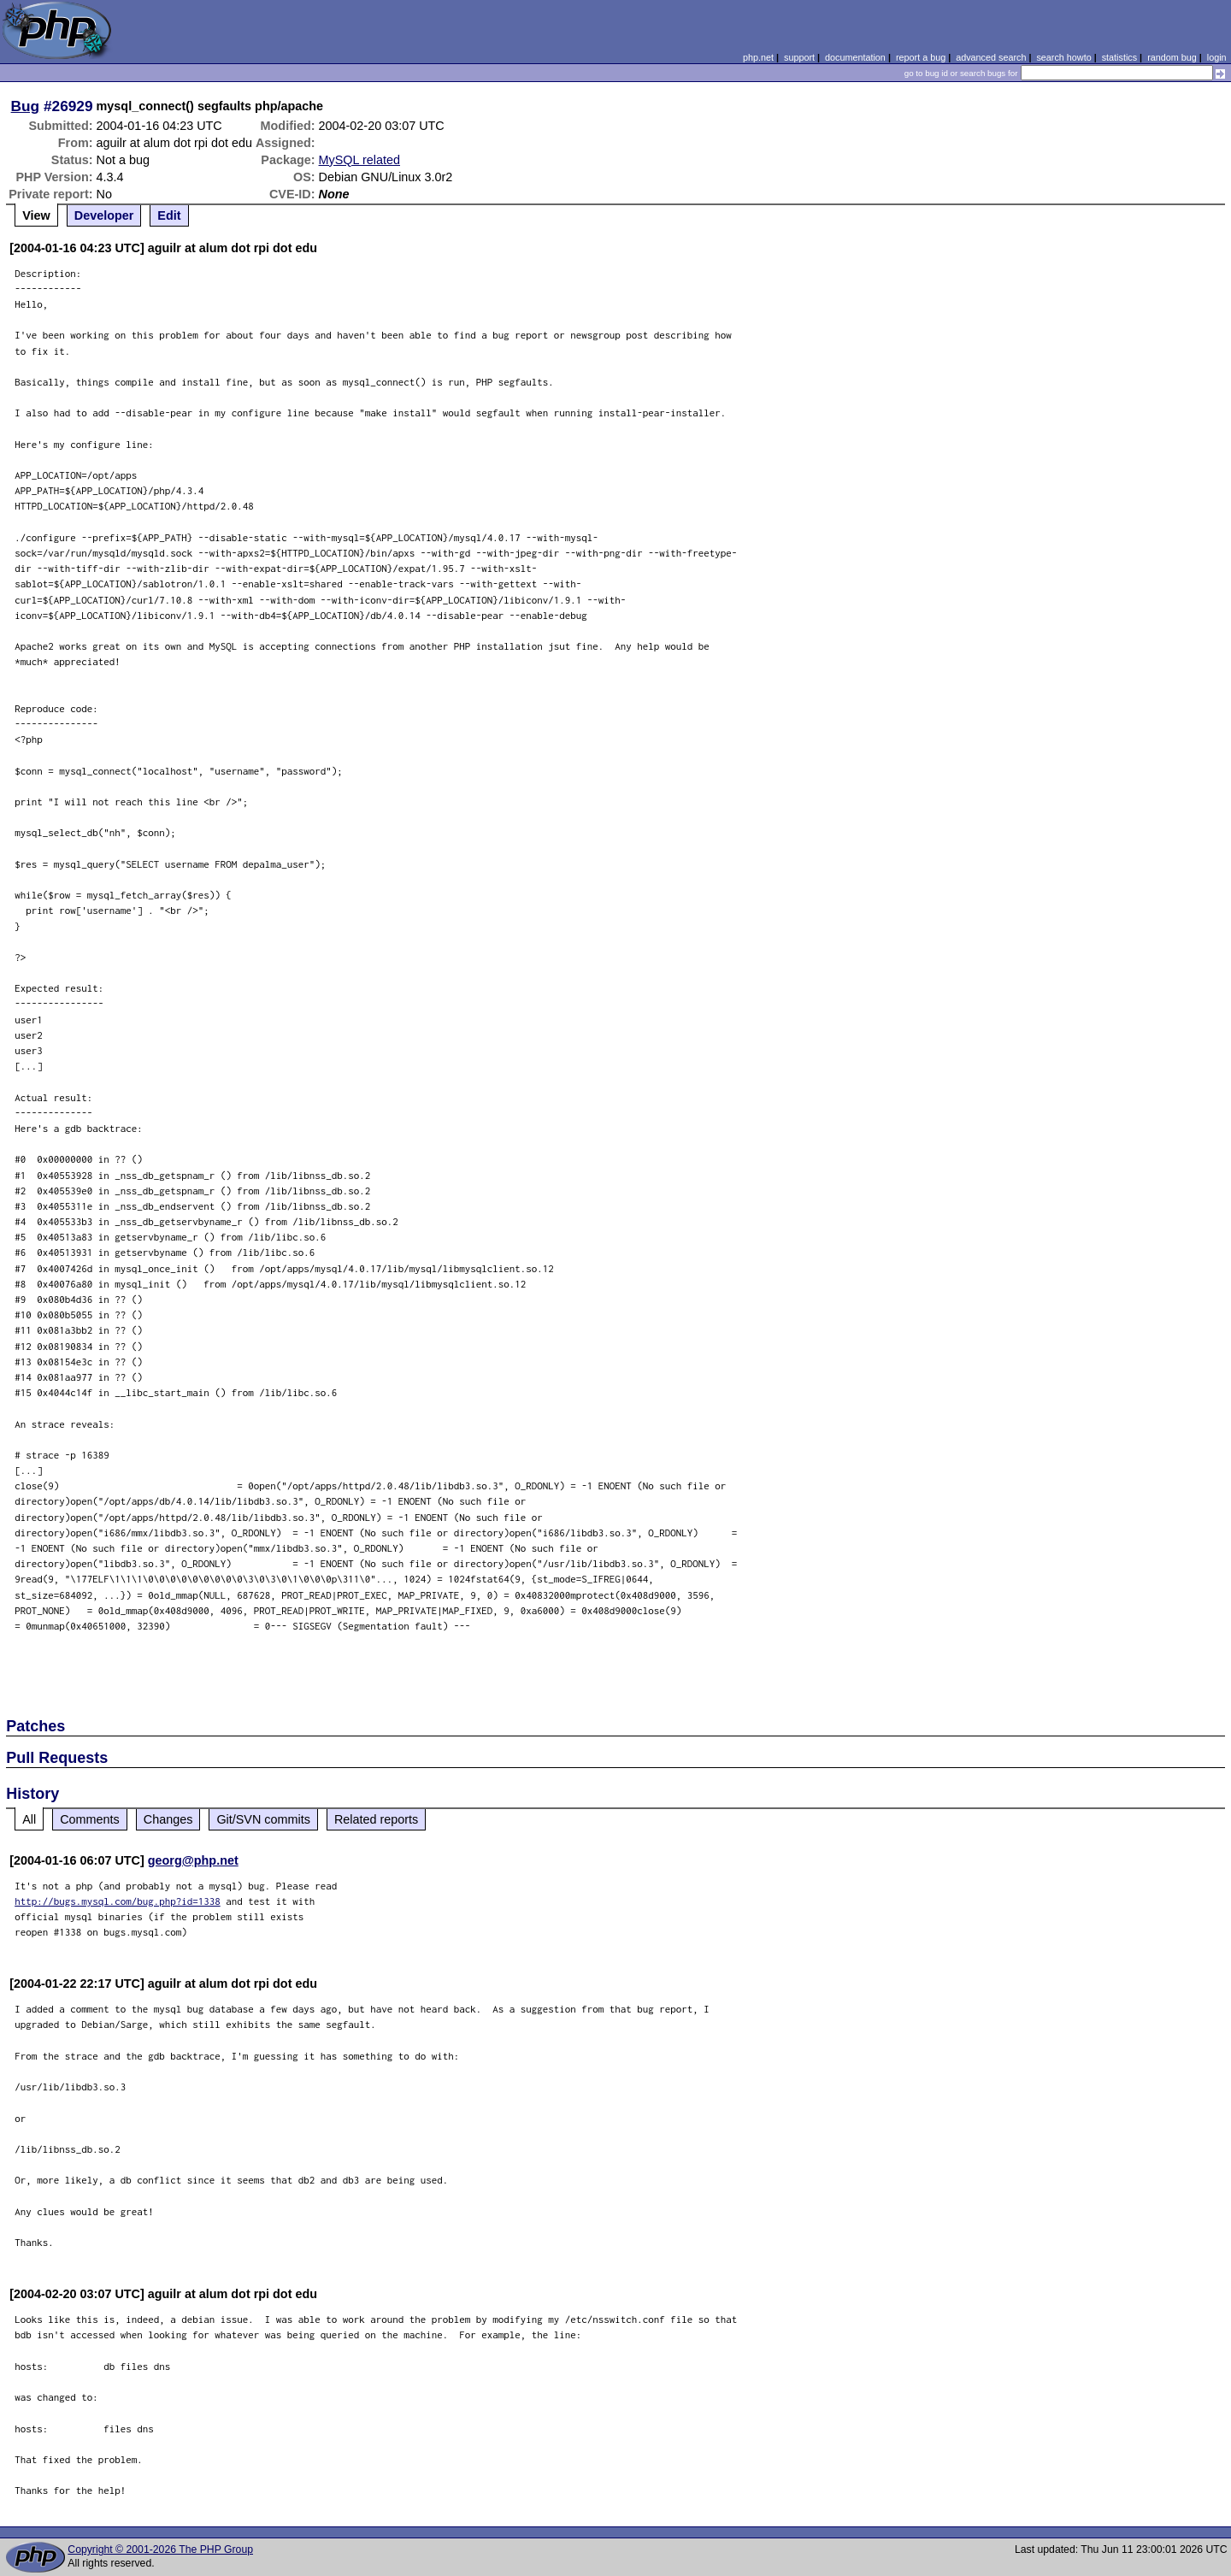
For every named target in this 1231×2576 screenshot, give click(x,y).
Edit (168, 215)
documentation (855, 57)
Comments (90, 1819)
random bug (1172, 57)
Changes (168, 1819)
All (29, 1819)
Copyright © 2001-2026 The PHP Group (160, 2549)
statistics (1119, 57)
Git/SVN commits (263, 1819)
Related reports (376, 1819)
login (1217, 57)
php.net (758, 57)
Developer (104, 215)
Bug (25, 106)
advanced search (991, 57)
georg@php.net (193, 1860)
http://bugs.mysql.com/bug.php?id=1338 (118, 1901)
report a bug (920, 57)
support (799, 57)
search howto (1063, 57)
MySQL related (359, 160)
